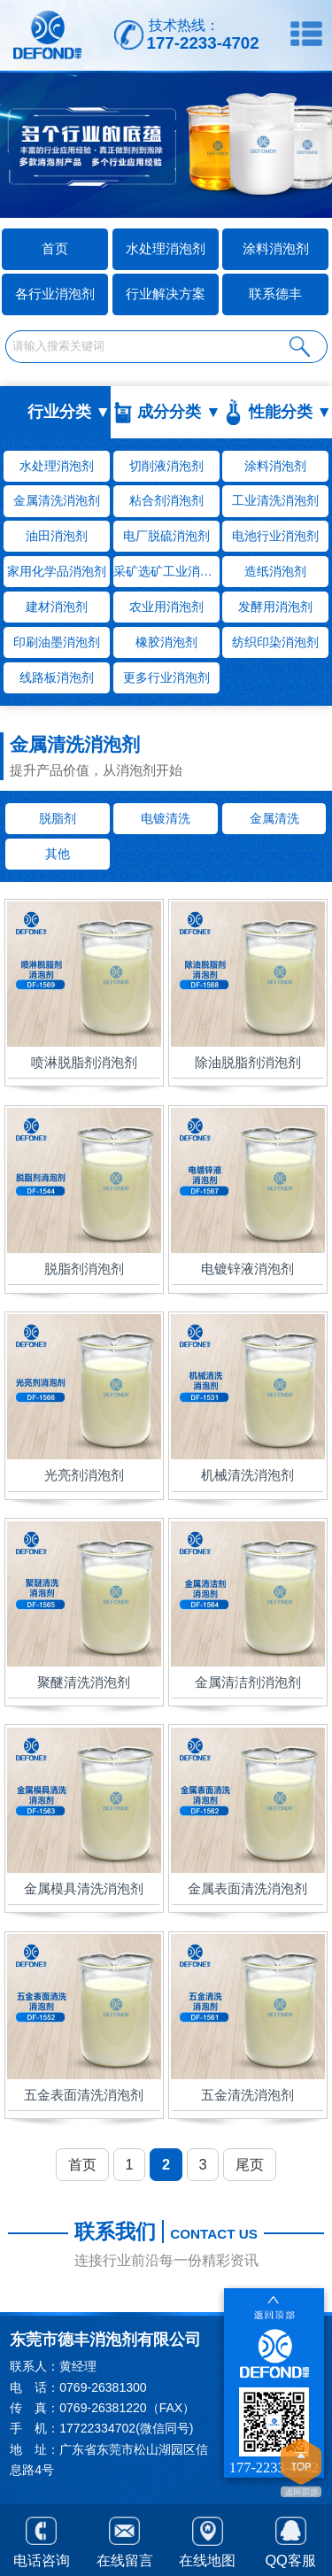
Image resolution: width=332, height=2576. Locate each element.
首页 (82, 2164)
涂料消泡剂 (276, 248)
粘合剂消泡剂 (166, 500)
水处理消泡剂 (165, 248)
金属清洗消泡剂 (56, 500)
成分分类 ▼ (178, 412)
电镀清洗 (165, 818)
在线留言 (125, 2539)
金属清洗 (274, 818)
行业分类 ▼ (69, 412)
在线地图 (207, 2539)
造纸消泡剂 (275, 571)
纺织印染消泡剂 (275, 642)
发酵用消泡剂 (275, 607)
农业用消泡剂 (166, 607)
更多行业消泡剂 (166, 677)
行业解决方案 (165, 293)
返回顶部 (301, 2470)
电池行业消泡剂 (275, 536)
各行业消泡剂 (55, 293)
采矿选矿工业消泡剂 (166, 571)
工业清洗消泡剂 (275, 500)
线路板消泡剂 (56, 677)
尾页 (249, 2164)
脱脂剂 (57, 818)
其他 (57, 854)
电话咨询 (41, 2539)
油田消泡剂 (57, 536)
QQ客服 (290, 2539)
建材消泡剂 (57, 607)
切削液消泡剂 (166, 466)
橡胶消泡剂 (166, 642)
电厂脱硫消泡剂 (166, 536)
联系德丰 (275, 293)
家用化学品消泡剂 (56, 571)
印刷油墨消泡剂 (56, 642)
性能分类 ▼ (290, 412)
